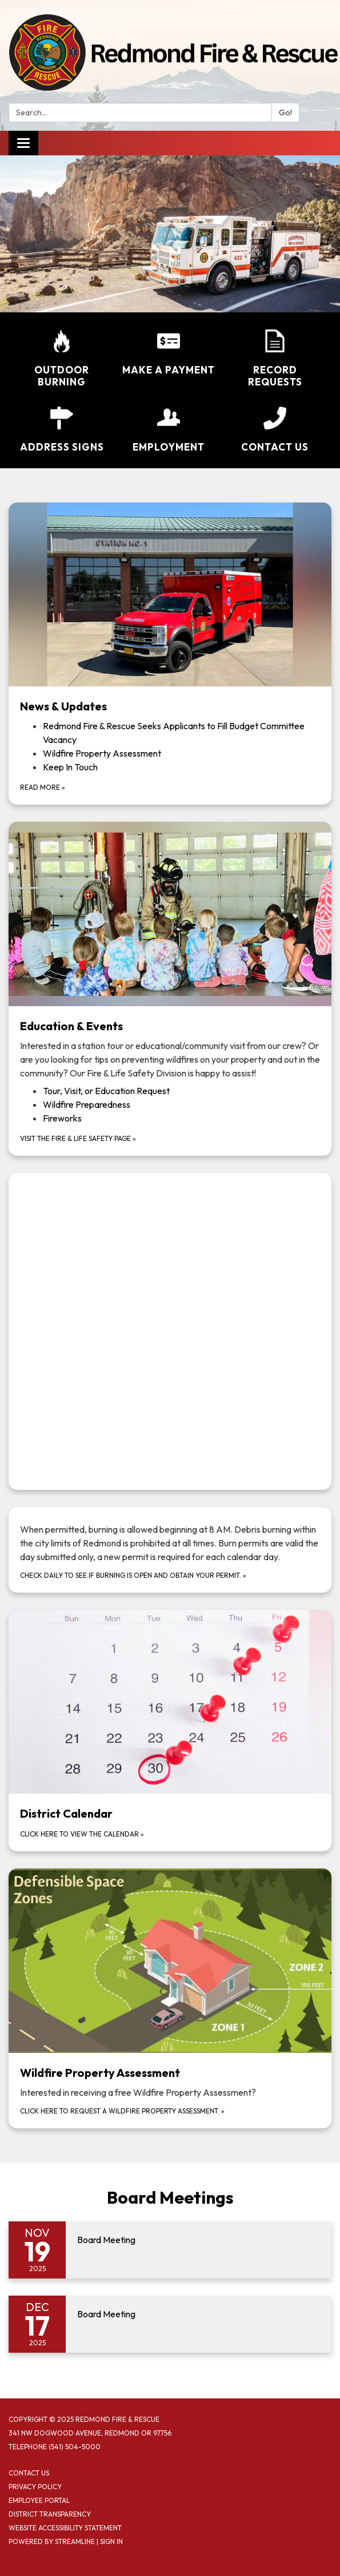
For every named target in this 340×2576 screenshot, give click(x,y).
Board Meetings (170, 2197)
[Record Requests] (275, 358)
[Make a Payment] (168, 352)
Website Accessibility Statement (65, 2527)
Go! (285, 112)
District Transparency (50, 2514)
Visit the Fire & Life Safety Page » (78, 1138)
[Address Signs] (61, 430)
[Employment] (168, 430)
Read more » (42, 787)
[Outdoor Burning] (61, 358)
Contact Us (29, 2473)
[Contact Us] (275, 430)
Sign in (111, 2541)
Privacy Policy (35, 2486)
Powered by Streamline (52, 2541)
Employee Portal (39, 2500)
